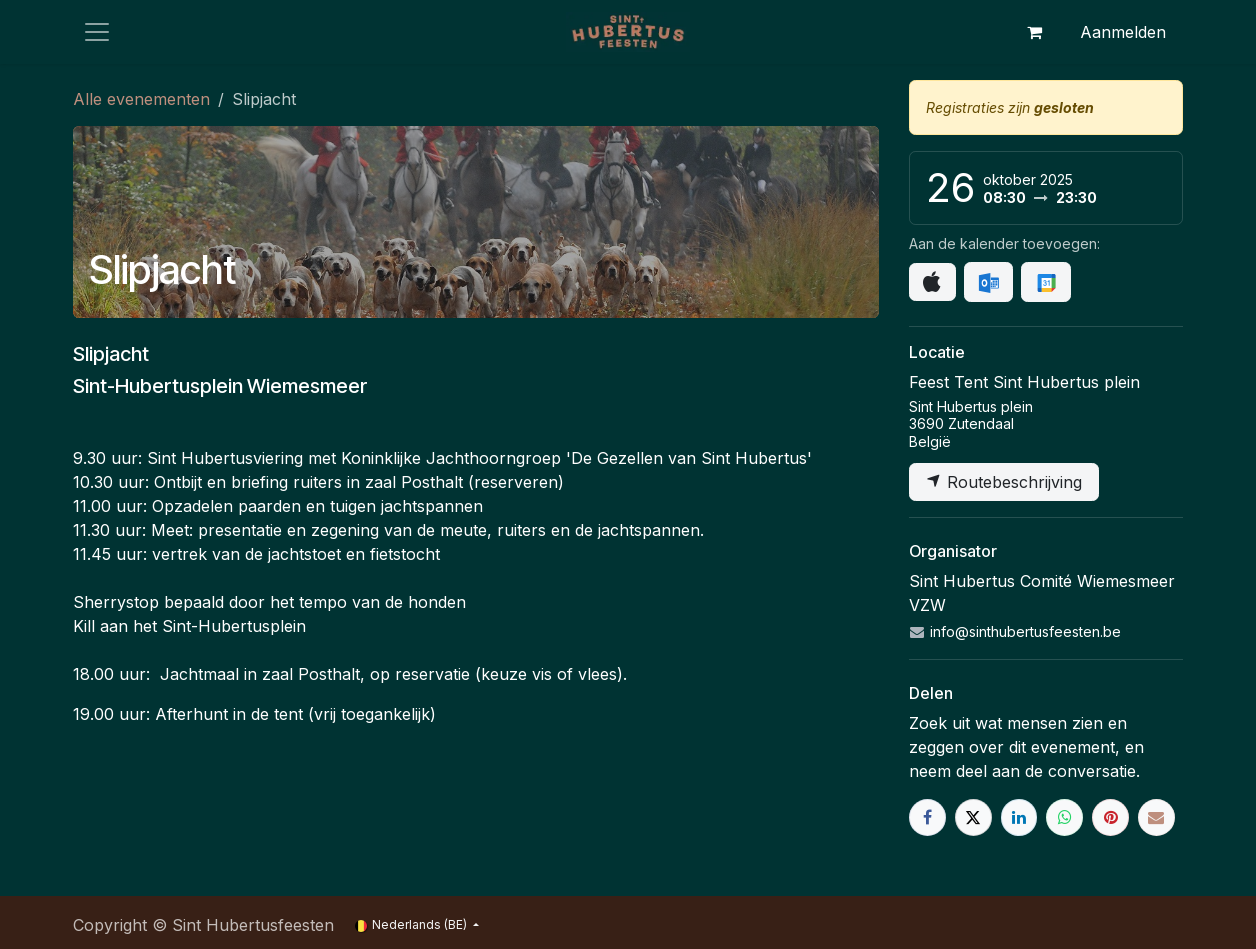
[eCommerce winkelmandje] (1034, 32)
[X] (973, 817)
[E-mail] (1156, 817)
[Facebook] (927, 817)
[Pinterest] (1110, 817)
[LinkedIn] (1019, 817)
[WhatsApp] (1064, 817)
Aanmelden (1123, 32)
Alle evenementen (141, 99)
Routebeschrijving (1004, 482)
